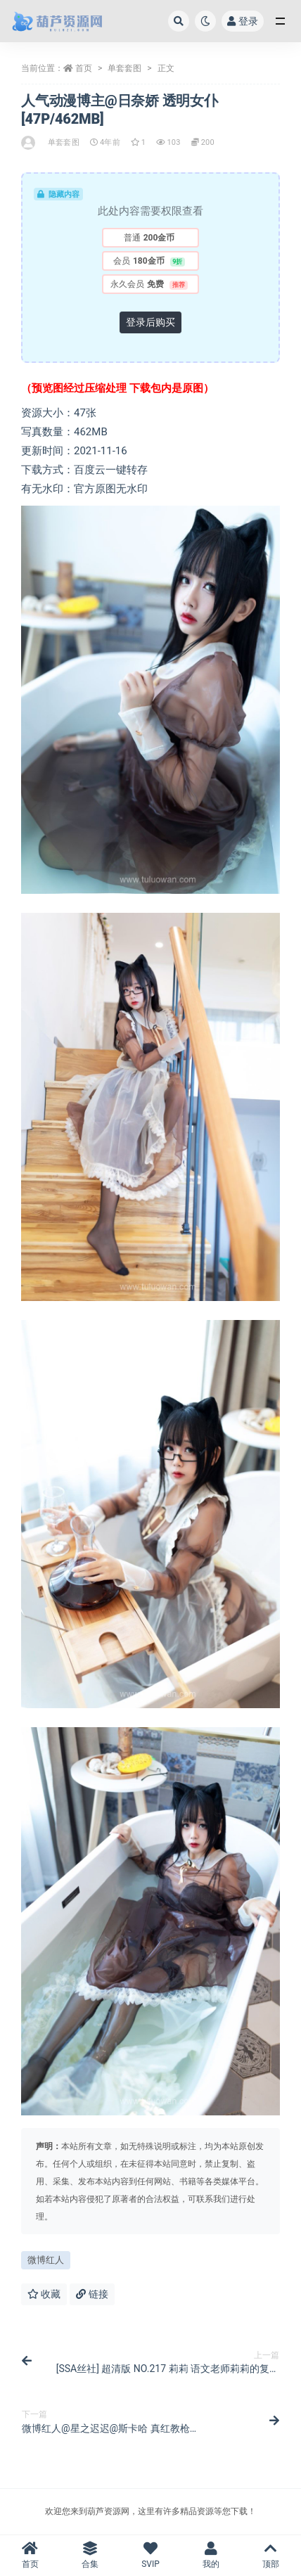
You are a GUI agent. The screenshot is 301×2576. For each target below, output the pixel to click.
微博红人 (45, 2260)
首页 (83, 68)
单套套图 (124, 68)
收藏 (43, 2294)
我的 (211, 2555)
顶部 (271, 2555)
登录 (242, 21)
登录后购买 (150, 322)
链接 (92, 2294)
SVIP (150, 2555)
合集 (90, 2555)
